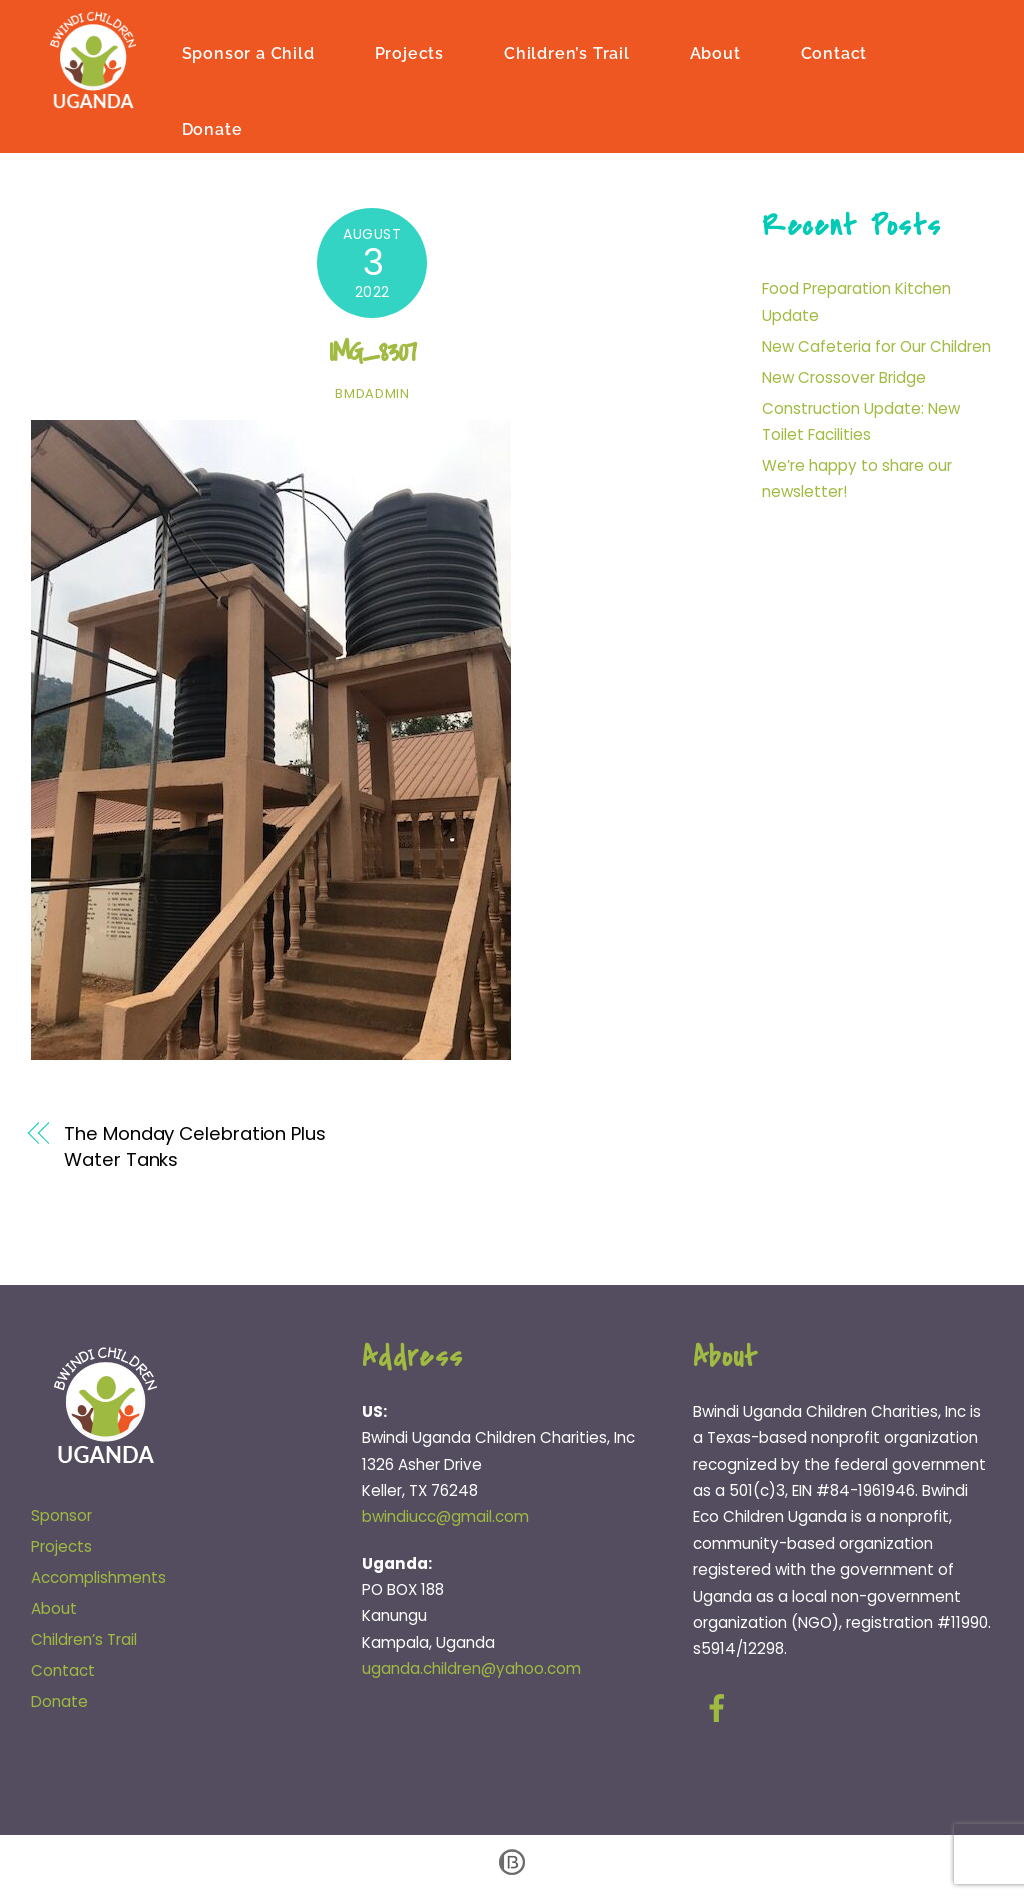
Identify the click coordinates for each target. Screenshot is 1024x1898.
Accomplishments (98, 1576)
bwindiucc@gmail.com (445, 1516)
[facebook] (720, 1707)
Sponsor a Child (250, 52)
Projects (410, 52)
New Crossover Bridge (844, 376)
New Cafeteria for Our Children (876, 345)
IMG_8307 (372, 351)
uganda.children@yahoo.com (471, 1667)
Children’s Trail (569, 52)
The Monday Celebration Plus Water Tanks (195, 1145)
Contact (836, 52)
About (717, 52)
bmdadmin (372, 392)
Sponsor (61, 1515)
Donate (214, 128)
